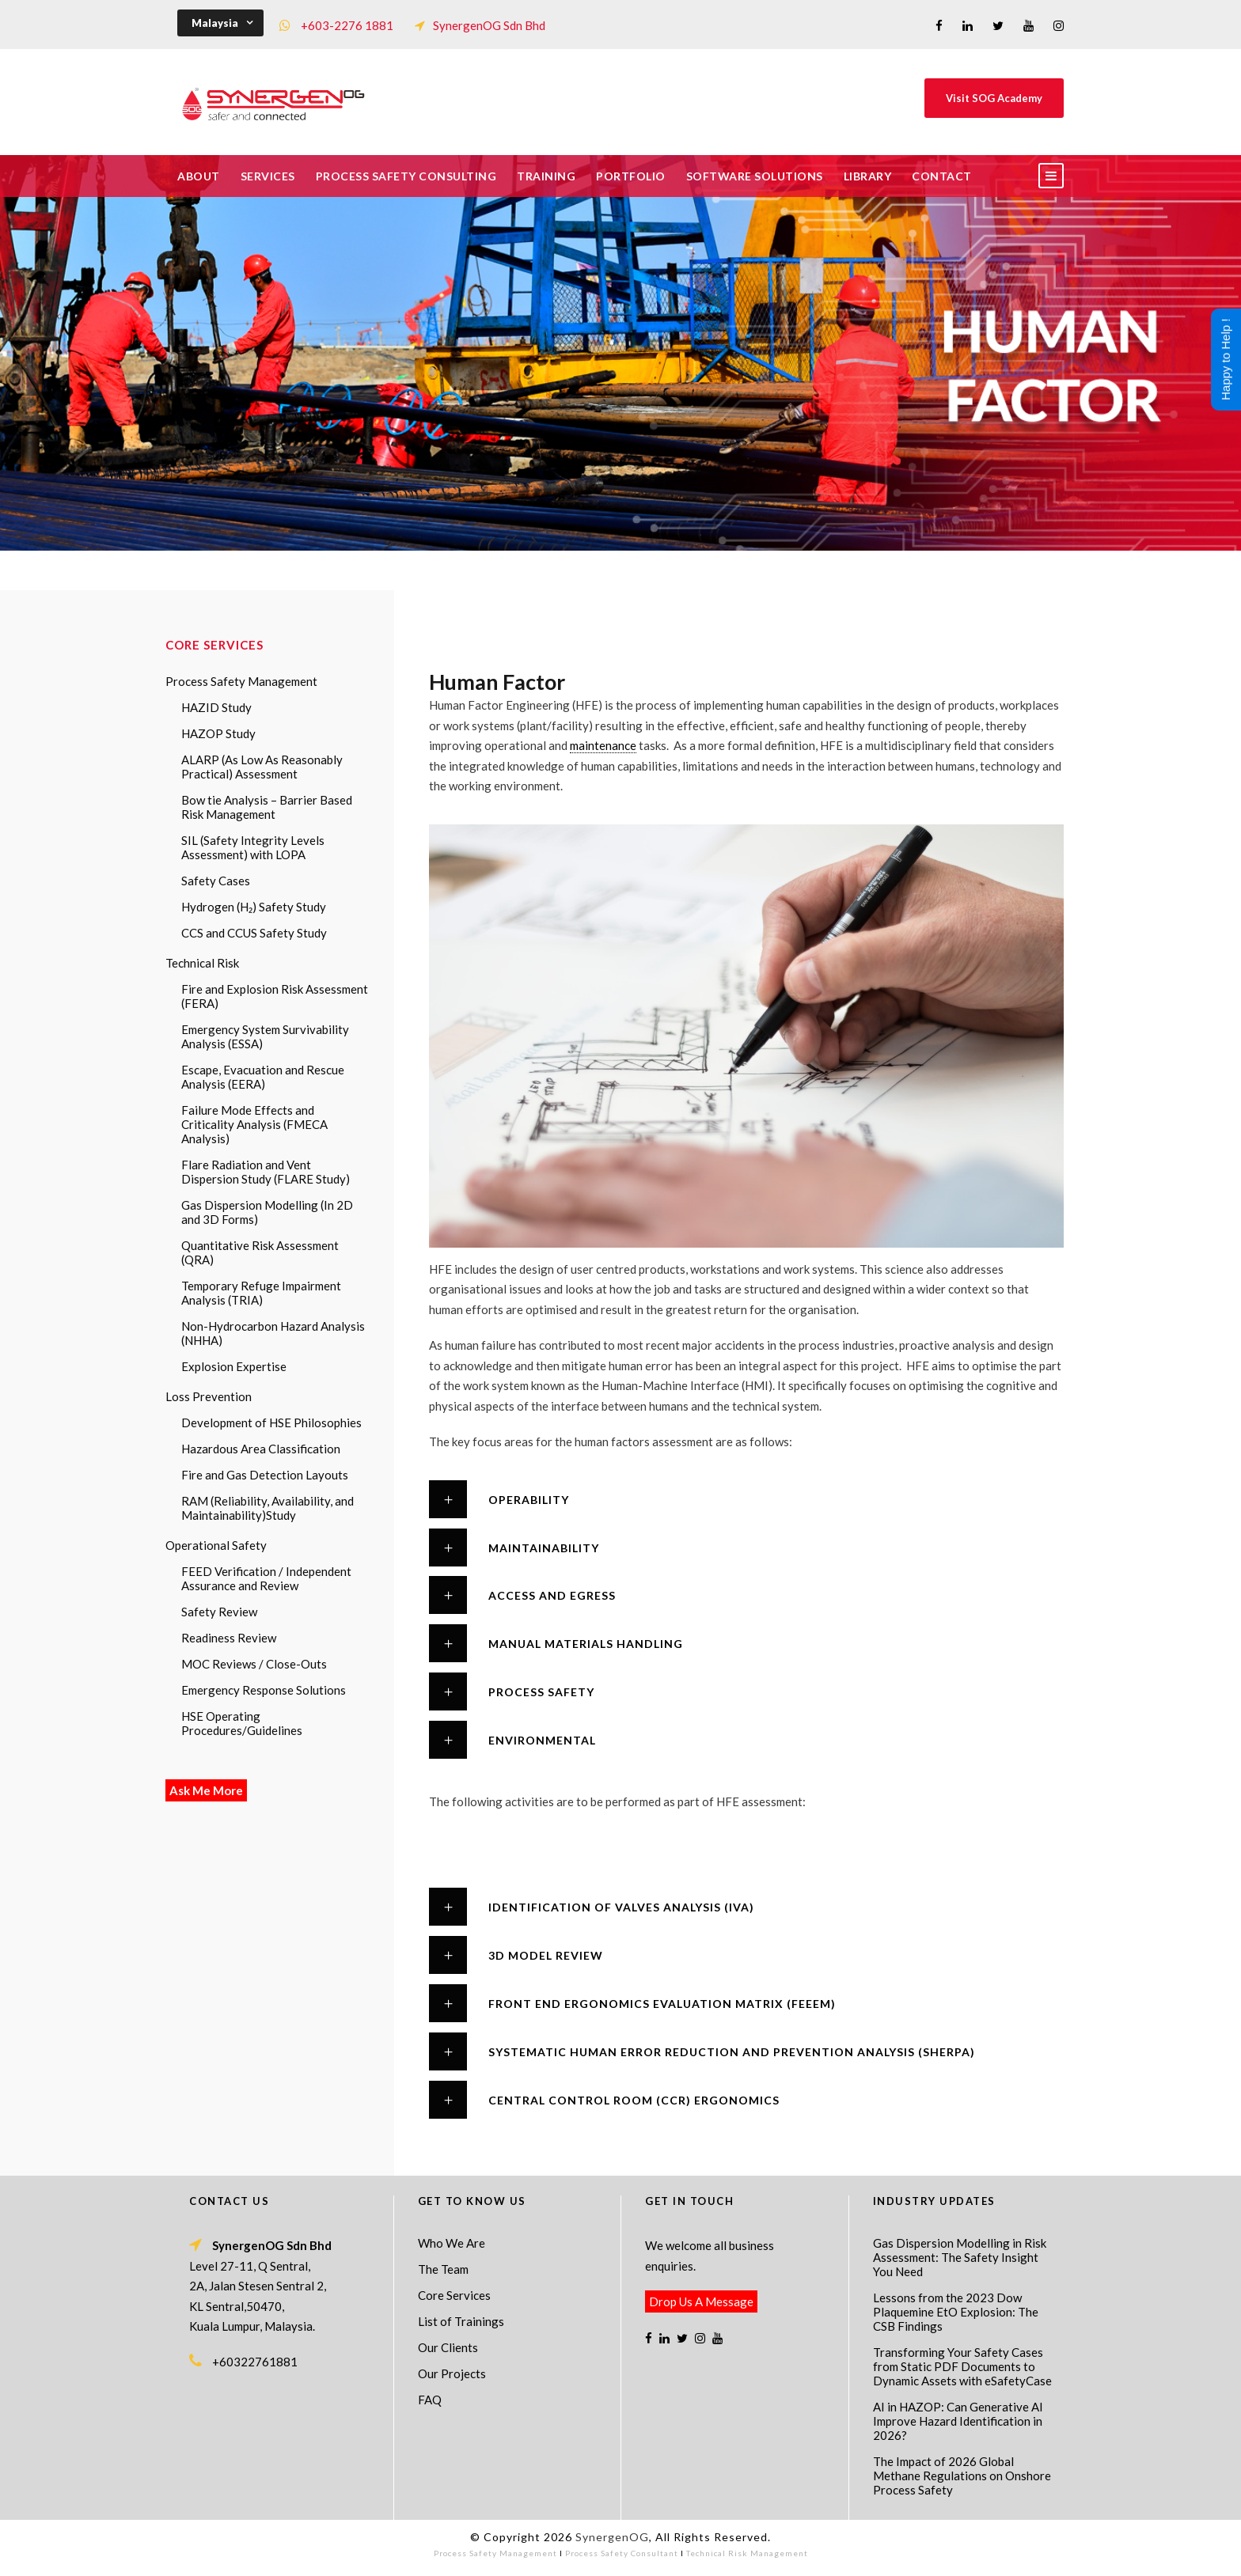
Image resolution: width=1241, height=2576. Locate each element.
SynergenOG (612, 2537)
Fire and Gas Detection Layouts (264, 1475)
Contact (942, 176)
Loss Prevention (208, 1396)
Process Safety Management (241, 681)
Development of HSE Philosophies (271, 1422)
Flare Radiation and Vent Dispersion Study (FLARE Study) (265, 1171)
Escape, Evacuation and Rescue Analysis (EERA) (262, 1077)
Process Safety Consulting (406, 176)
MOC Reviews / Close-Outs (254, 1664)
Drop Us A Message (701, 2301)
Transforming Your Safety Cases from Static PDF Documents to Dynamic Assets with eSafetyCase (962, 2366)
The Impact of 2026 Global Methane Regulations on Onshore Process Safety (962, 2475)
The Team (443, 2269)
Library (868, 176)
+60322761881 (255, 2361)
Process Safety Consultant (621, 2553)
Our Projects (452, 2373)
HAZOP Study (218, 733)
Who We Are (451, 2243)
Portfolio (631, 176)
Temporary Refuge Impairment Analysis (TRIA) (261, 1293)
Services (268, 176)
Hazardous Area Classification (260, 1448)
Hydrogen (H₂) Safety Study (253, 907)
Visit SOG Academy (994, 98)
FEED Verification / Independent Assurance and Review (266, 1578)
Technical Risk (202, 963)
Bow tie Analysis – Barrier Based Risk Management (266, 807)
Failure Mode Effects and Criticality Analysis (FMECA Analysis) (254, 1124)
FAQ (430, 2399)
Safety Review (219, 1611)
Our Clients (448, 2347)
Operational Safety (216, 1545)
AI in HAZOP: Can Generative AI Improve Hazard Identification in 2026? (958, 2421)
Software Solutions (754, 176)
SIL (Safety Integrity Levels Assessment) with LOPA (252, 847)
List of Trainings (461, 2321)
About (198, 176)
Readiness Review (228, 1638)
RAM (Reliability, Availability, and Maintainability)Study (267, 1508)
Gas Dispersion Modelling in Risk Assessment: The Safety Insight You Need (959, 2257)
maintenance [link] (603, 745)
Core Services (454, 2295)
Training (546, 176)
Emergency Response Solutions (263, 1690)
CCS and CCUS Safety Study (254, 933)
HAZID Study (216, 707)
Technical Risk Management (747, 2553)
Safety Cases (215, 880)
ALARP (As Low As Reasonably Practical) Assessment (262, 766)
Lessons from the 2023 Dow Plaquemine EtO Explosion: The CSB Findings (955, 2311)
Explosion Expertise (234, 1366)
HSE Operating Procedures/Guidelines (241, 1723)
